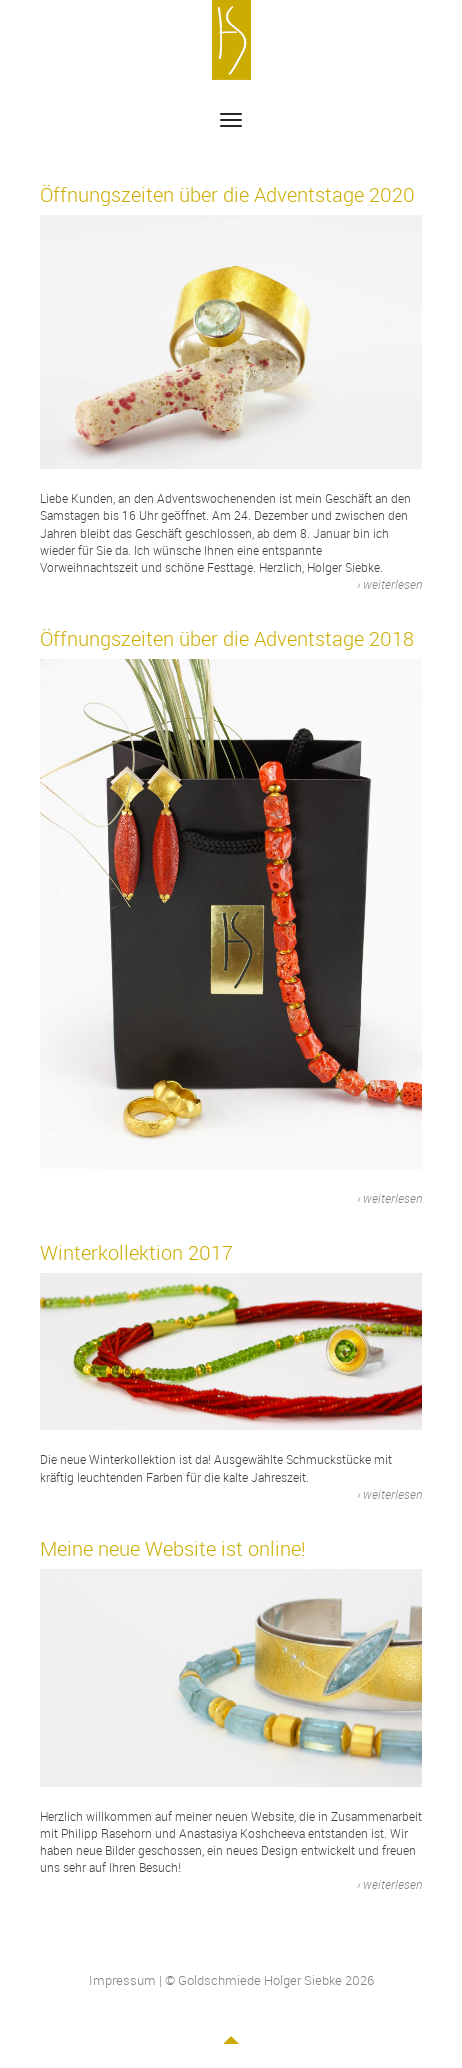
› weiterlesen (389, 584)
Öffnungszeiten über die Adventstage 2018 (227, 638)
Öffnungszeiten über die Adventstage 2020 (227, 194)
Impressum (122, 1980)
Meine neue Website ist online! (173, 1548)
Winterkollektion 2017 (136, 1252)
